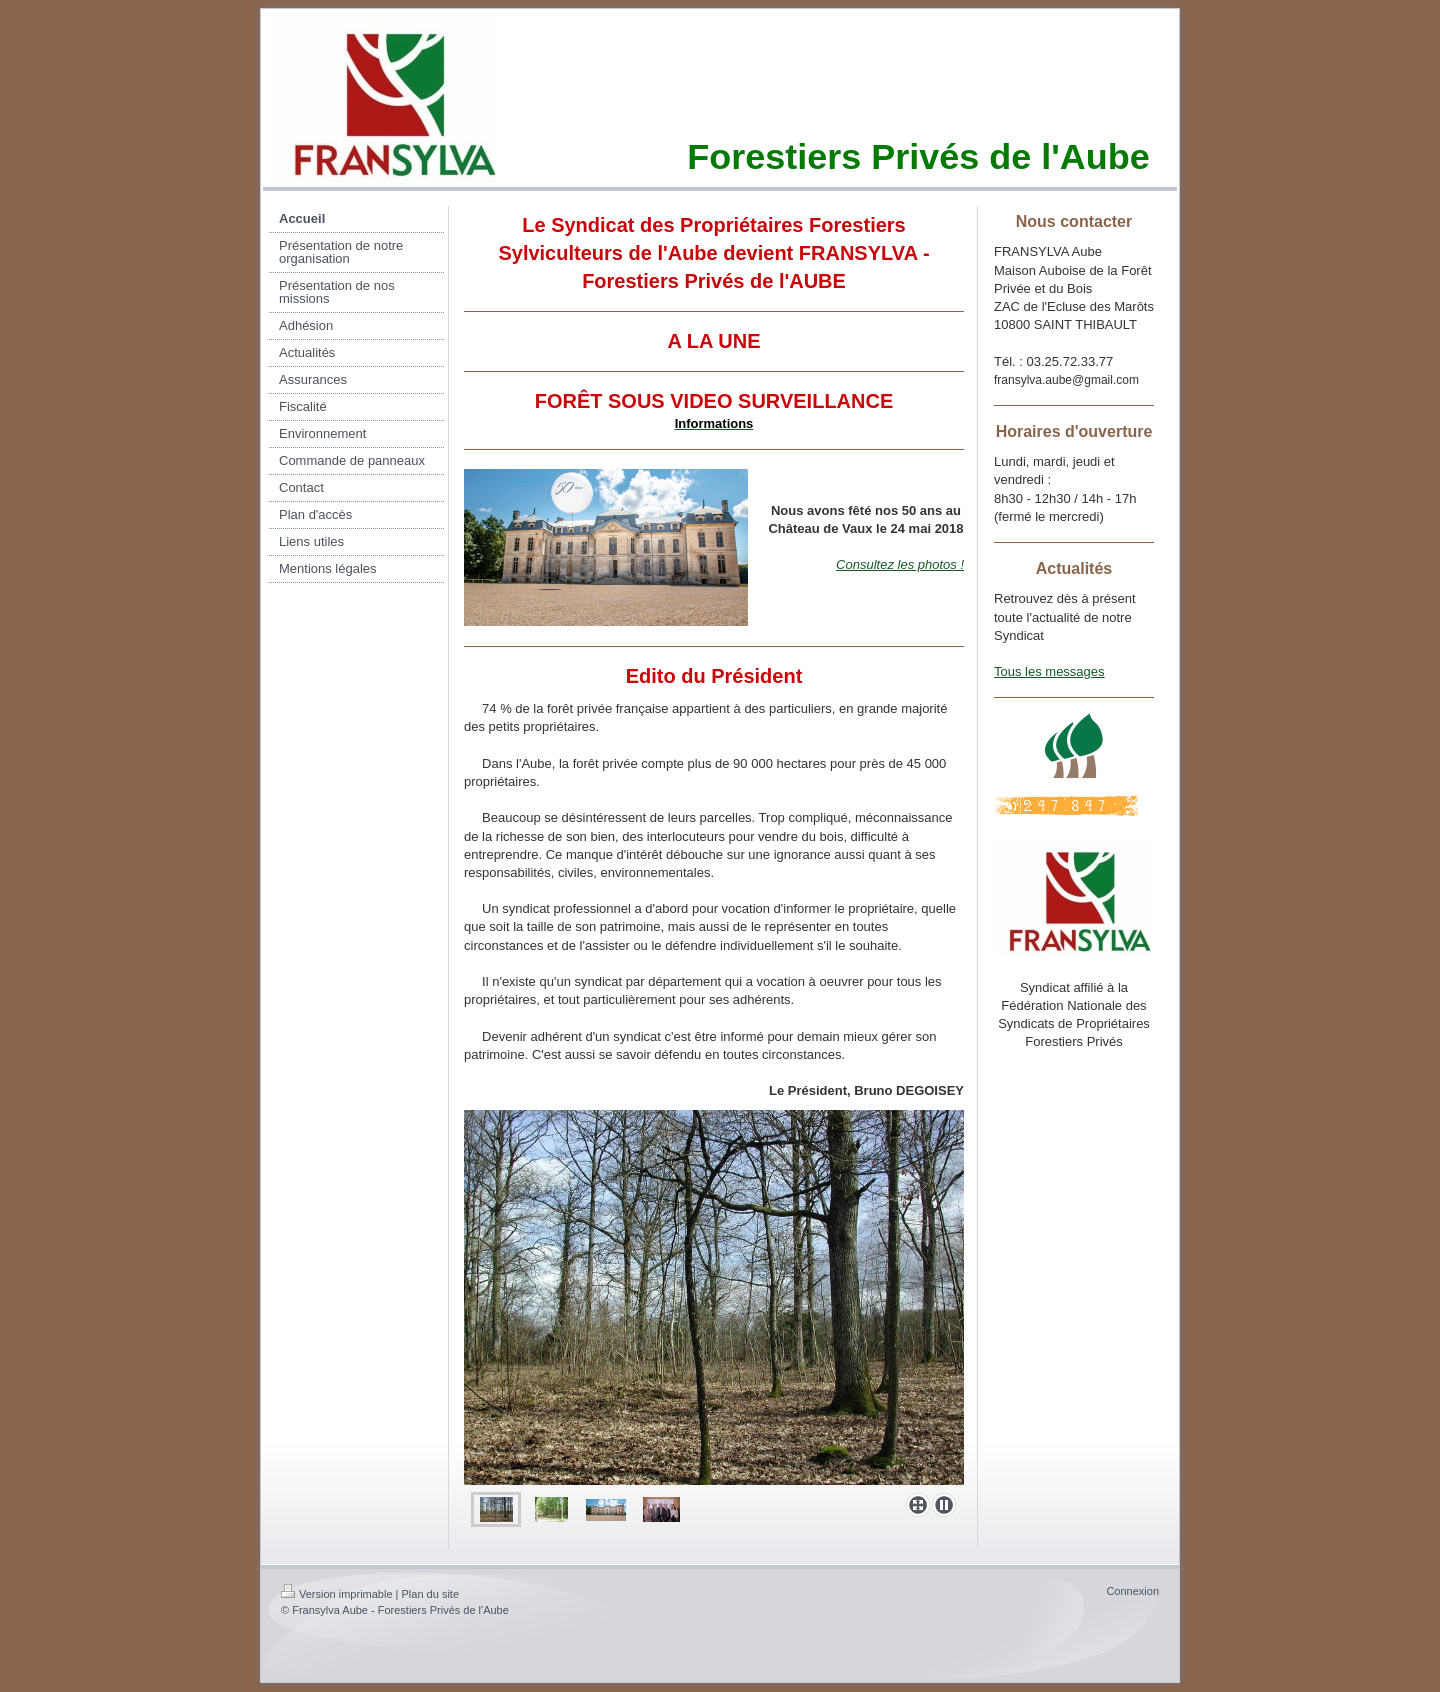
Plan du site (430, 1594)
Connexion (1132, 1591)
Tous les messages (1049, 671)
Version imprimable (337, 1594)
